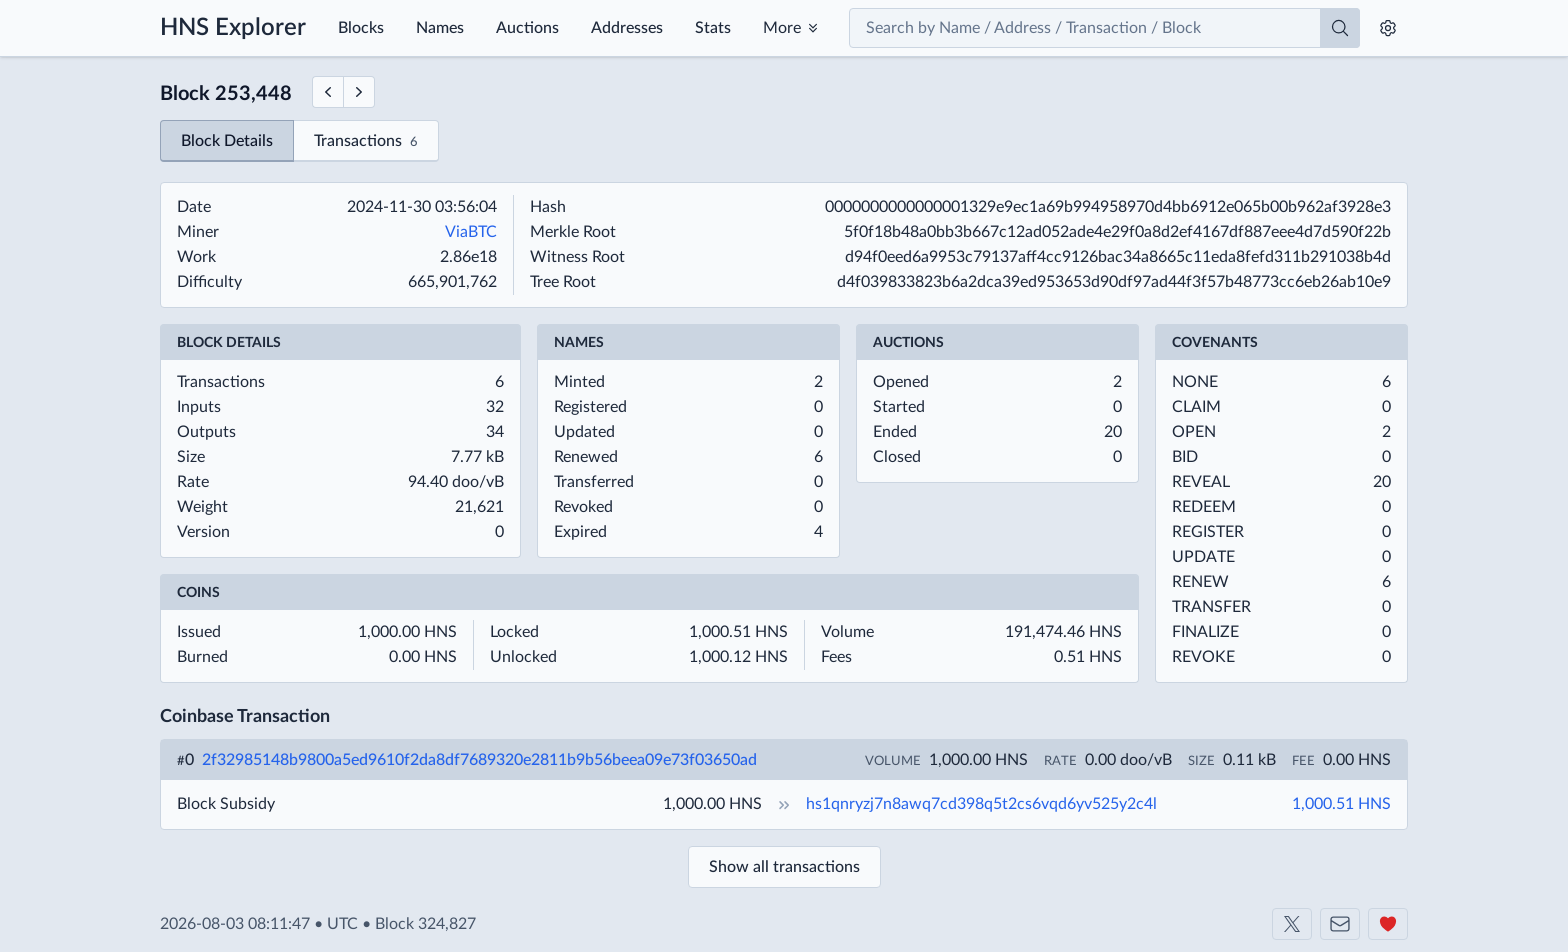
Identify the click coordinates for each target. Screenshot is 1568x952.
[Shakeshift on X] (1292, 924)
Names (440, 28)
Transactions (366, 142)
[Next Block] (359, 92)
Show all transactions (784, 867)
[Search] (1340, 28)
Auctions (527, 28)
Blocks (361, 28)
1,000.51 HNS (1341, 804)
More (782, 28)
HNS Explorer (233, 28)
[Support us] (1388, 924)
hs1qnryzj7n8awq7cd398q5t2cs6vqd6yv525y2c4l (981, 804)
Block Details (227, 141)
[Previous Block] (327, 92)
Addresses (627, 28)
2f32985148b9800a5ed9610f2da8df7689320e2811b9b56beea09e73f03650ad (479, 760)
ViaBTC (471, 232)
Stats (713, 28)
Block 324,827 (425, 924)
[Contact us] (1340, 924)
